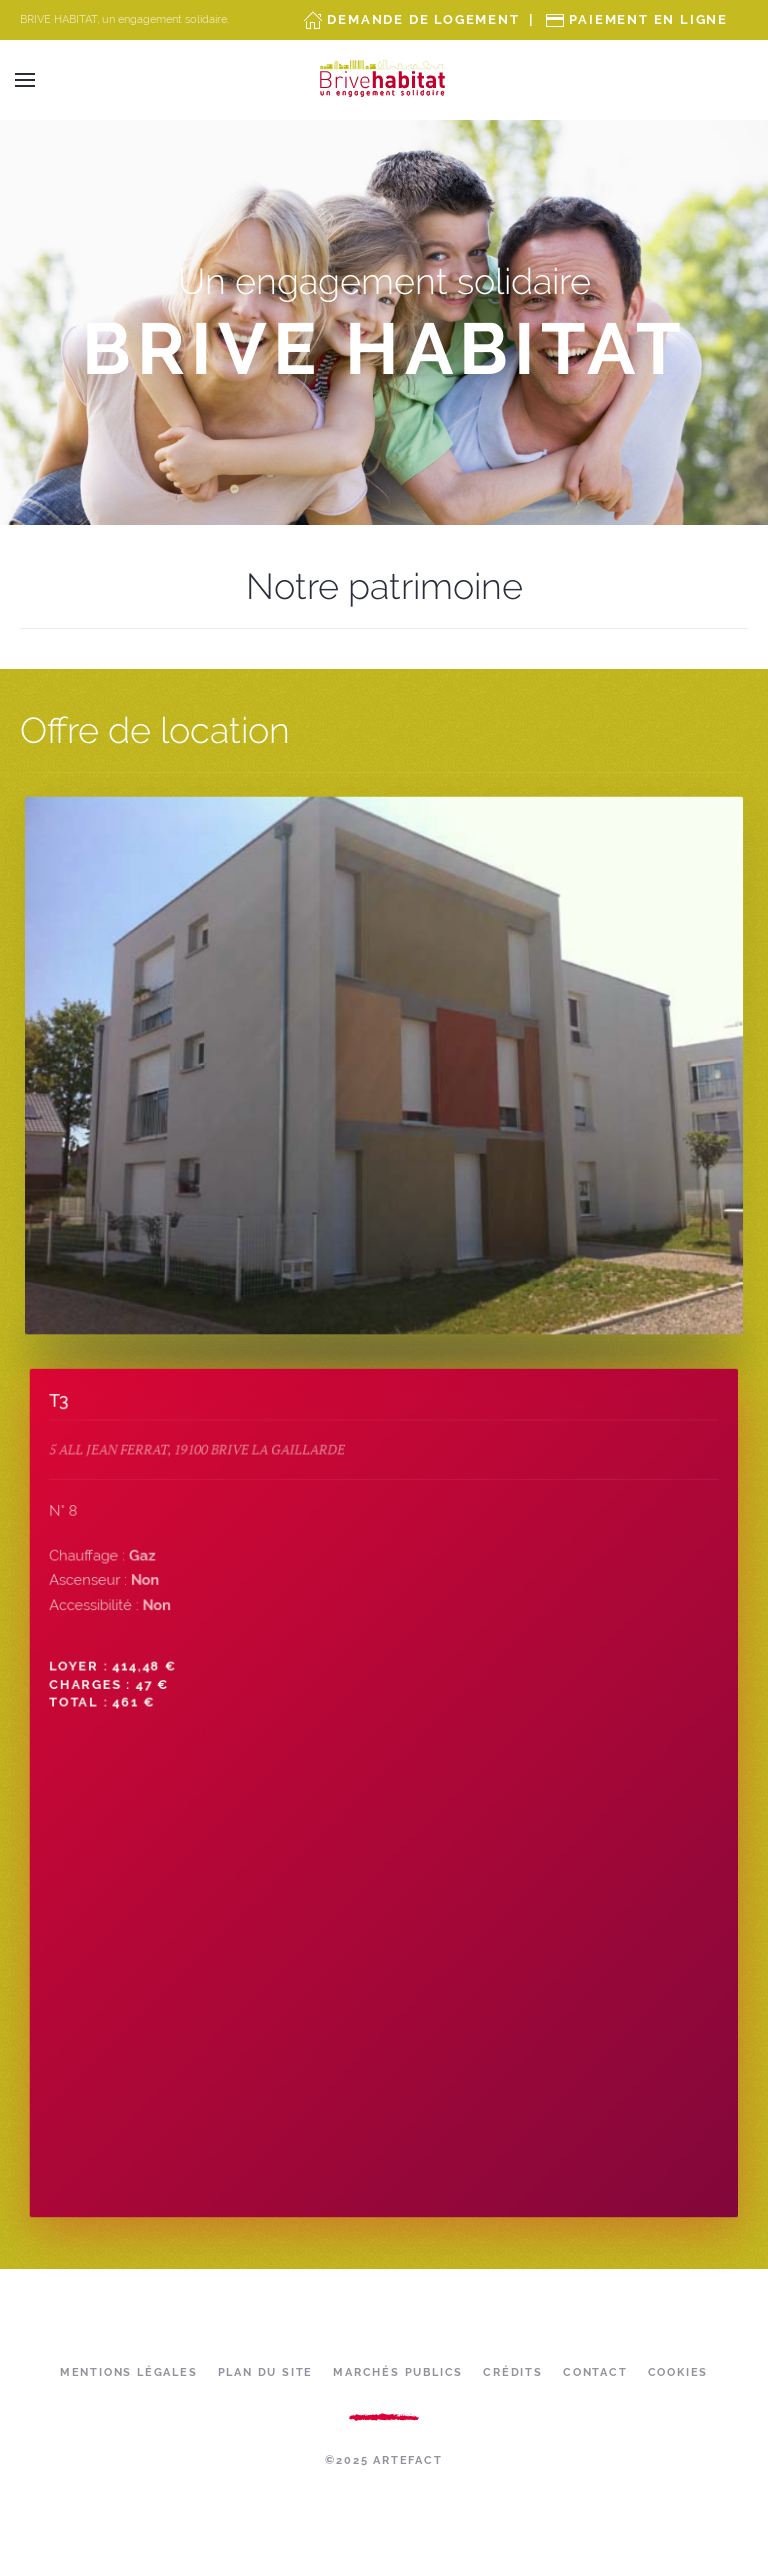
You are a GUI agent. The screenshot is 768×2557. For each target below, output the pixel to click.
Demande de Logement (423, 19)
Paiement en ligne (648, 19)
